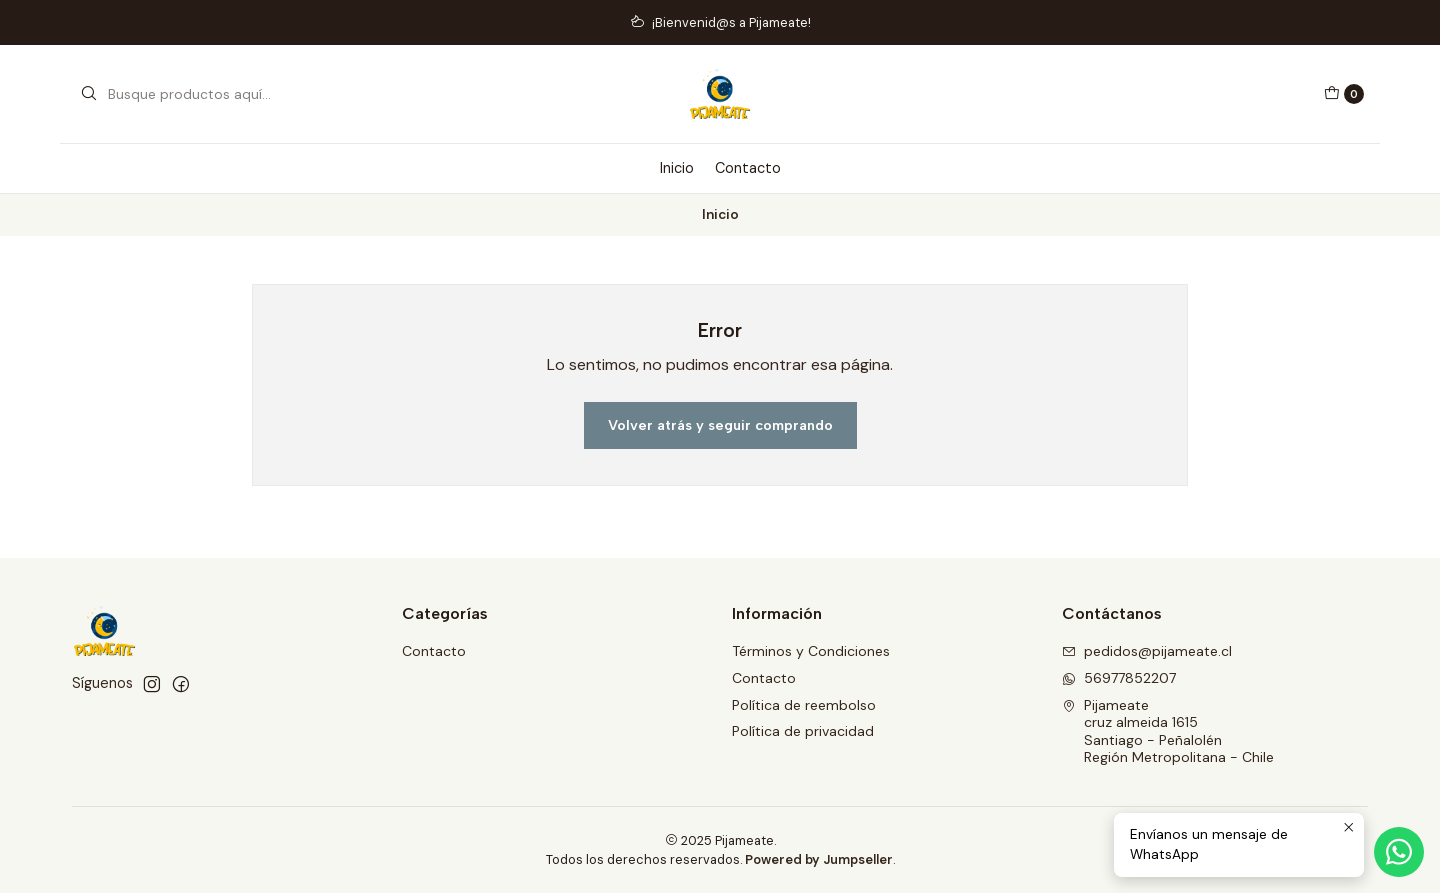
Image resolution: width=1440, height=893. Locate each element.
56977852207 (1119, 678)
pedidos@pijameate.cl (1147, 651)
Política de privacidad (803, 731)
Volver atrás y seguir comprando (720, 425)
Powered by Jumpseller (819, 859)
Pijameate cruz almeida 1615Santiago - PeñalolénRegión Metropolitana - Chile (1168, 731)
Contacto (748, 168)
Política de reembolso (804, 705)
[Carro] (1344, 94)
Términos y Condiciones (811, 651)
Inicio (677, 168)
